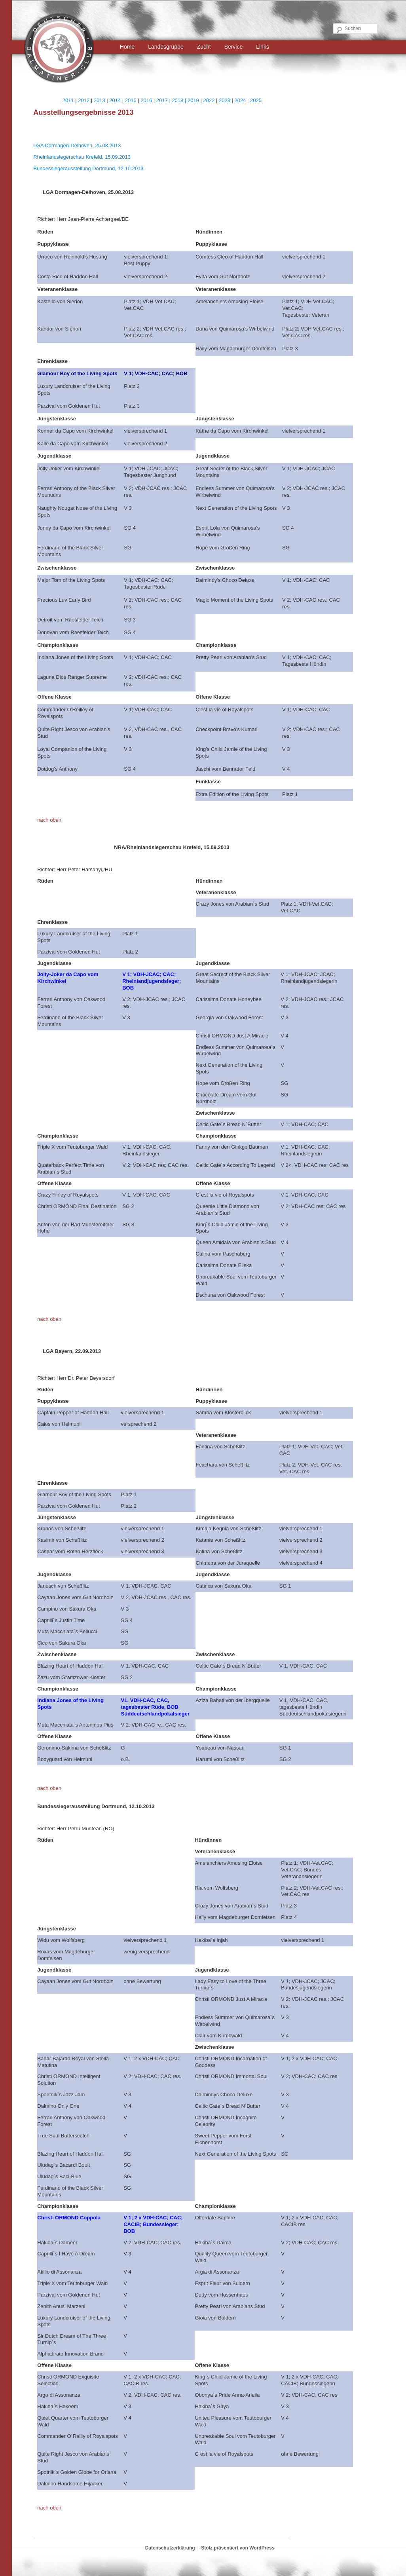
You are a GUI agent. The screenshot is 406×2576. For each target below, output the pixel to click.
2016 (146, 100)
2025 (256, 100)
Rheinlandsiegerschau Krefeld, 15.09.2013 (82, 157)
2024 (240, 100)
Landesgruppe (166, 47)
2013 (99, 100)
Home (127, 47)
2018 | (180, 100)
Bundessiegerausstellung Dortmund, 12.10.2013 (88, 168)
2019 (193, 100)
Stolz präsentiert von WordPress (237, 2548)
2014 (115, 100)
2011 (68, 100)
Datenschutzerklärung (170, 2548)
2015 (131, 100)
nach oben (49, 820)
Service (233, 47)
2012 (83, 100)
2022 (208, 100)
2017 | (164, 100)
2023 (224, 100)
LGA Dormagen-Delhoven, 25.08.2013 (77, 145)
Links (262, 47)
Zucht (204, 47)
